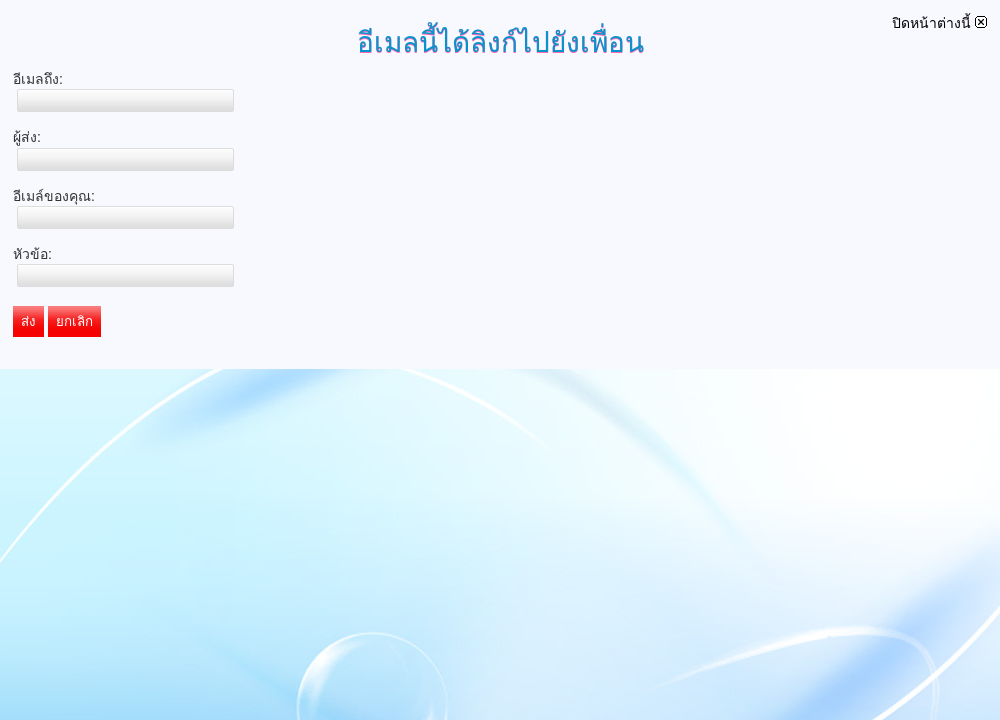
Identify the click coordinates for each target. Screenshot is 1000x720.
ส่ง (28, 321)
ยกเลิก (74, 321)
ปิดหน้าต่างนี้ (939, 23)
